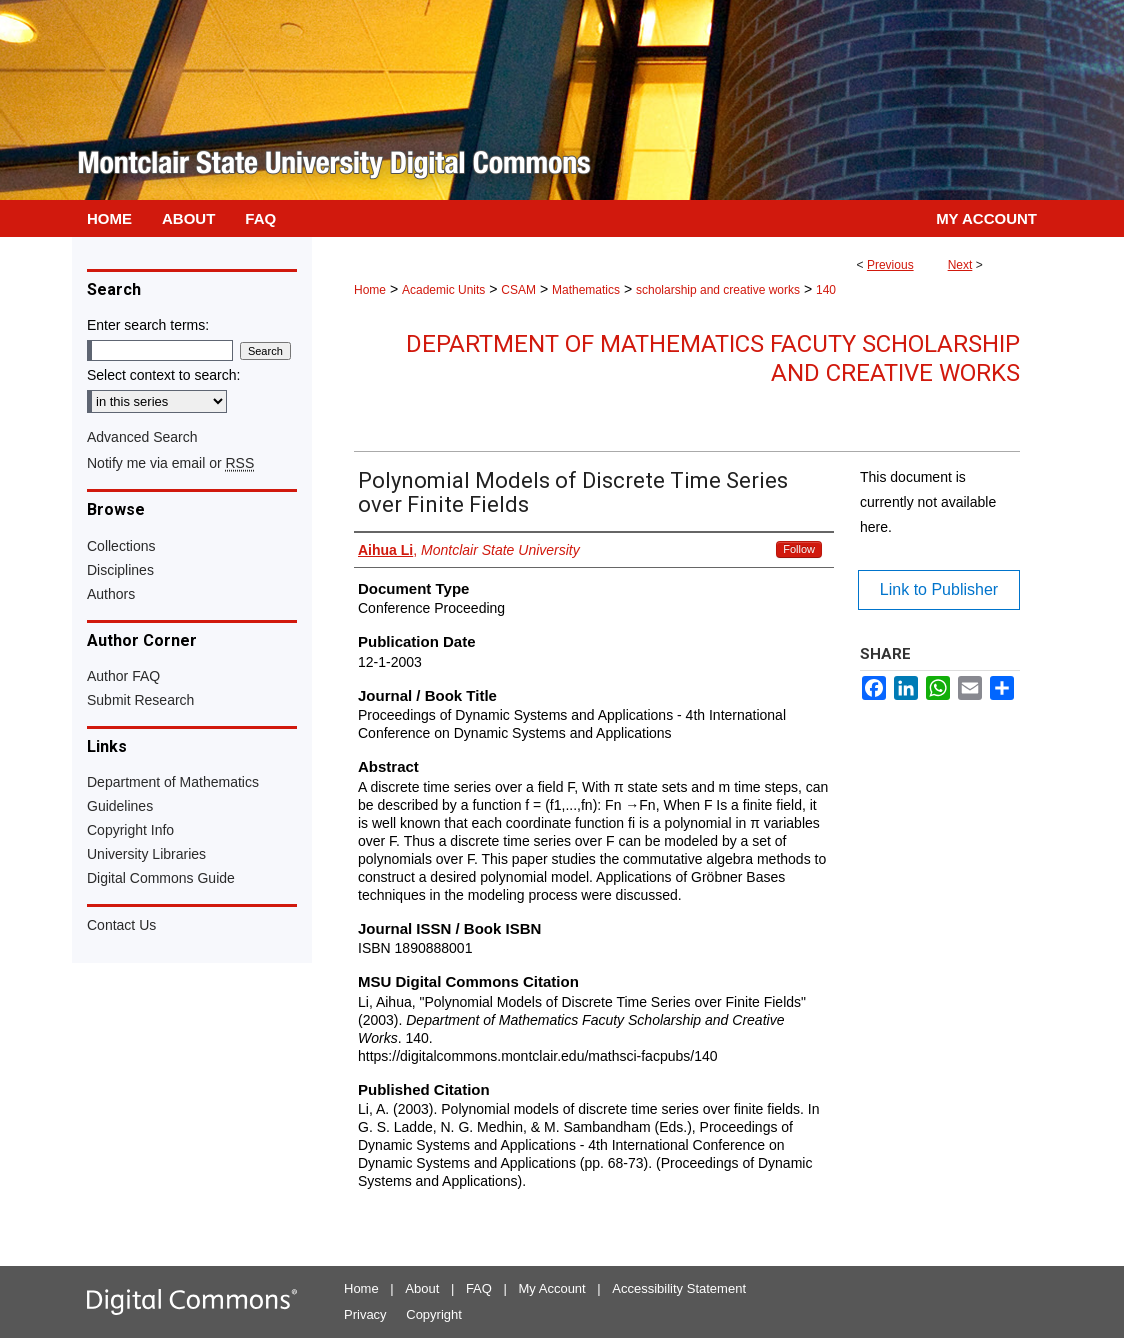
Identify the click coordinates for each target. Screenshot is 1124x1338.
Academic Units (443, 290)
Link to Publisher (939, 589)
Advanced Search (142, 437)
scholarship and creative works (718, 290)
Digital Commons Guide (161, 878)
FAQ (479, 1288)
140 (826, 290)
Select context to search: (163, 375)
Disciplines (120, 570)
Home (370, 290)
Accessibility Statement (679, 1288)
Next (960, 265)
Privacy (365, 1314)
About (422, 1288)
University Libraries (146, 854)
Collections (121, 546)
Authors (111, 594)
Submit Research (140, 700)
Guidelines (120, 806)
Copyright (434, 1314)
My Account (552, 1288)
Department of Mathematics (173, 782)
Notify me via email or (170, 463)
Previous (890, 265)
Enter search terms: (148, 325)
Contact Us (121, 925)
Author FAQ (123, 676)
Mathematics (586, 290)
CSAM (518, 290)
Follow (799, 549)
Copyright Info (130, 830)
